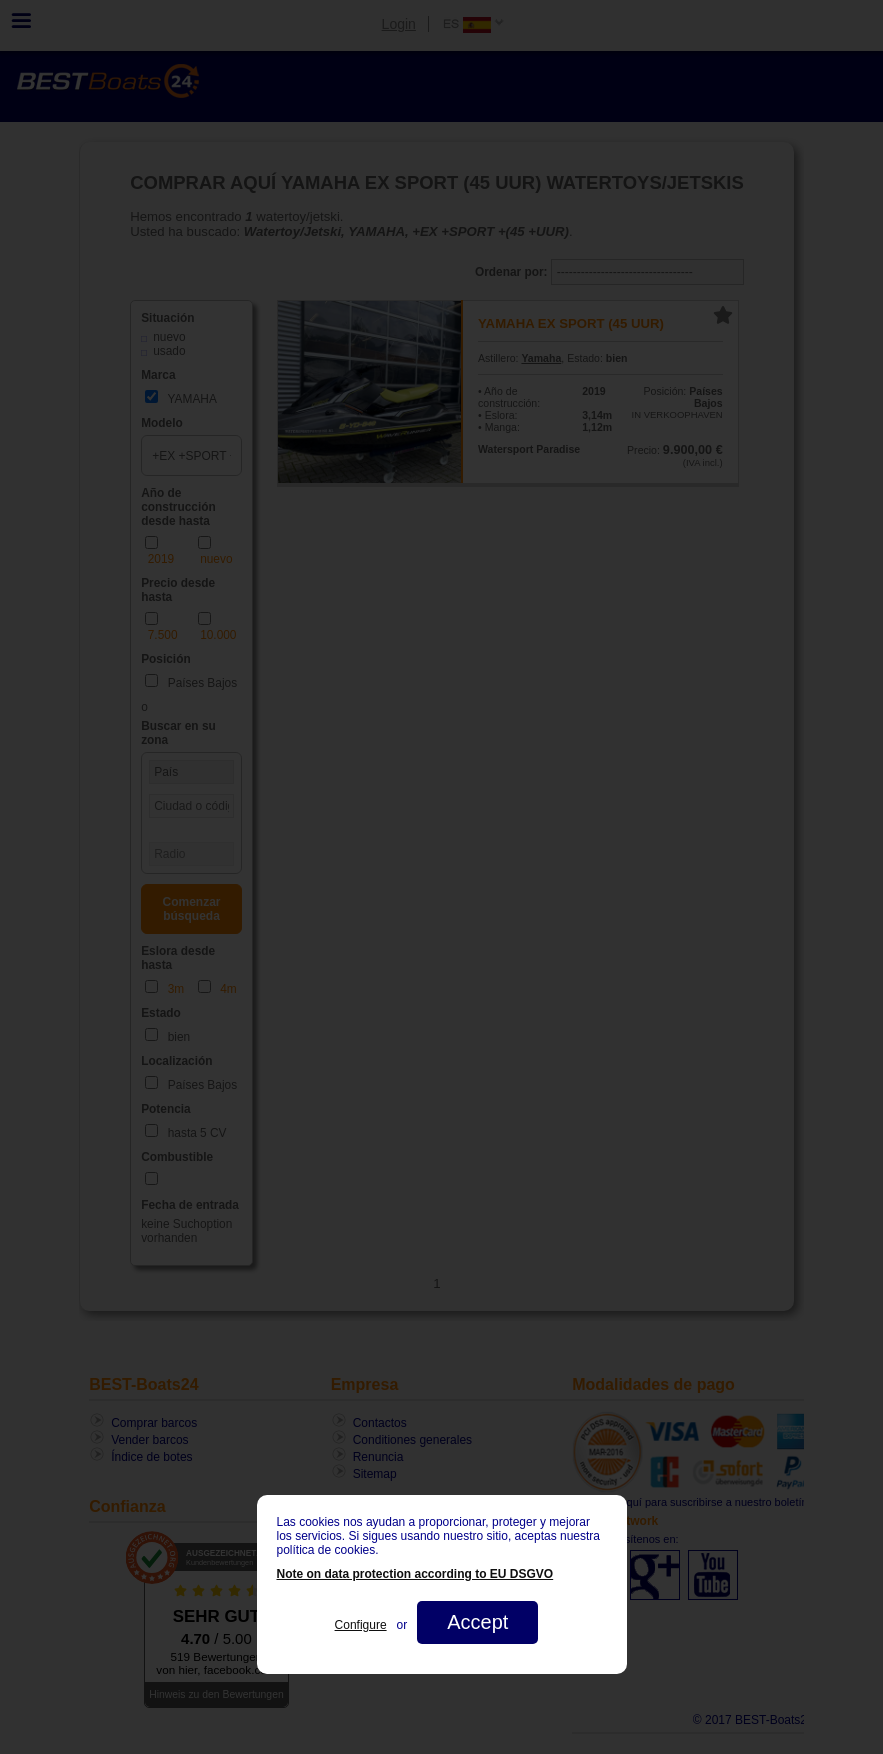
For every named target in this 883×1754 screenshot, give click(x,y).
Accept (477, 1622)
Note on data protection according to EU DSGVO (415, 1574)
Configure (361, 1625)
